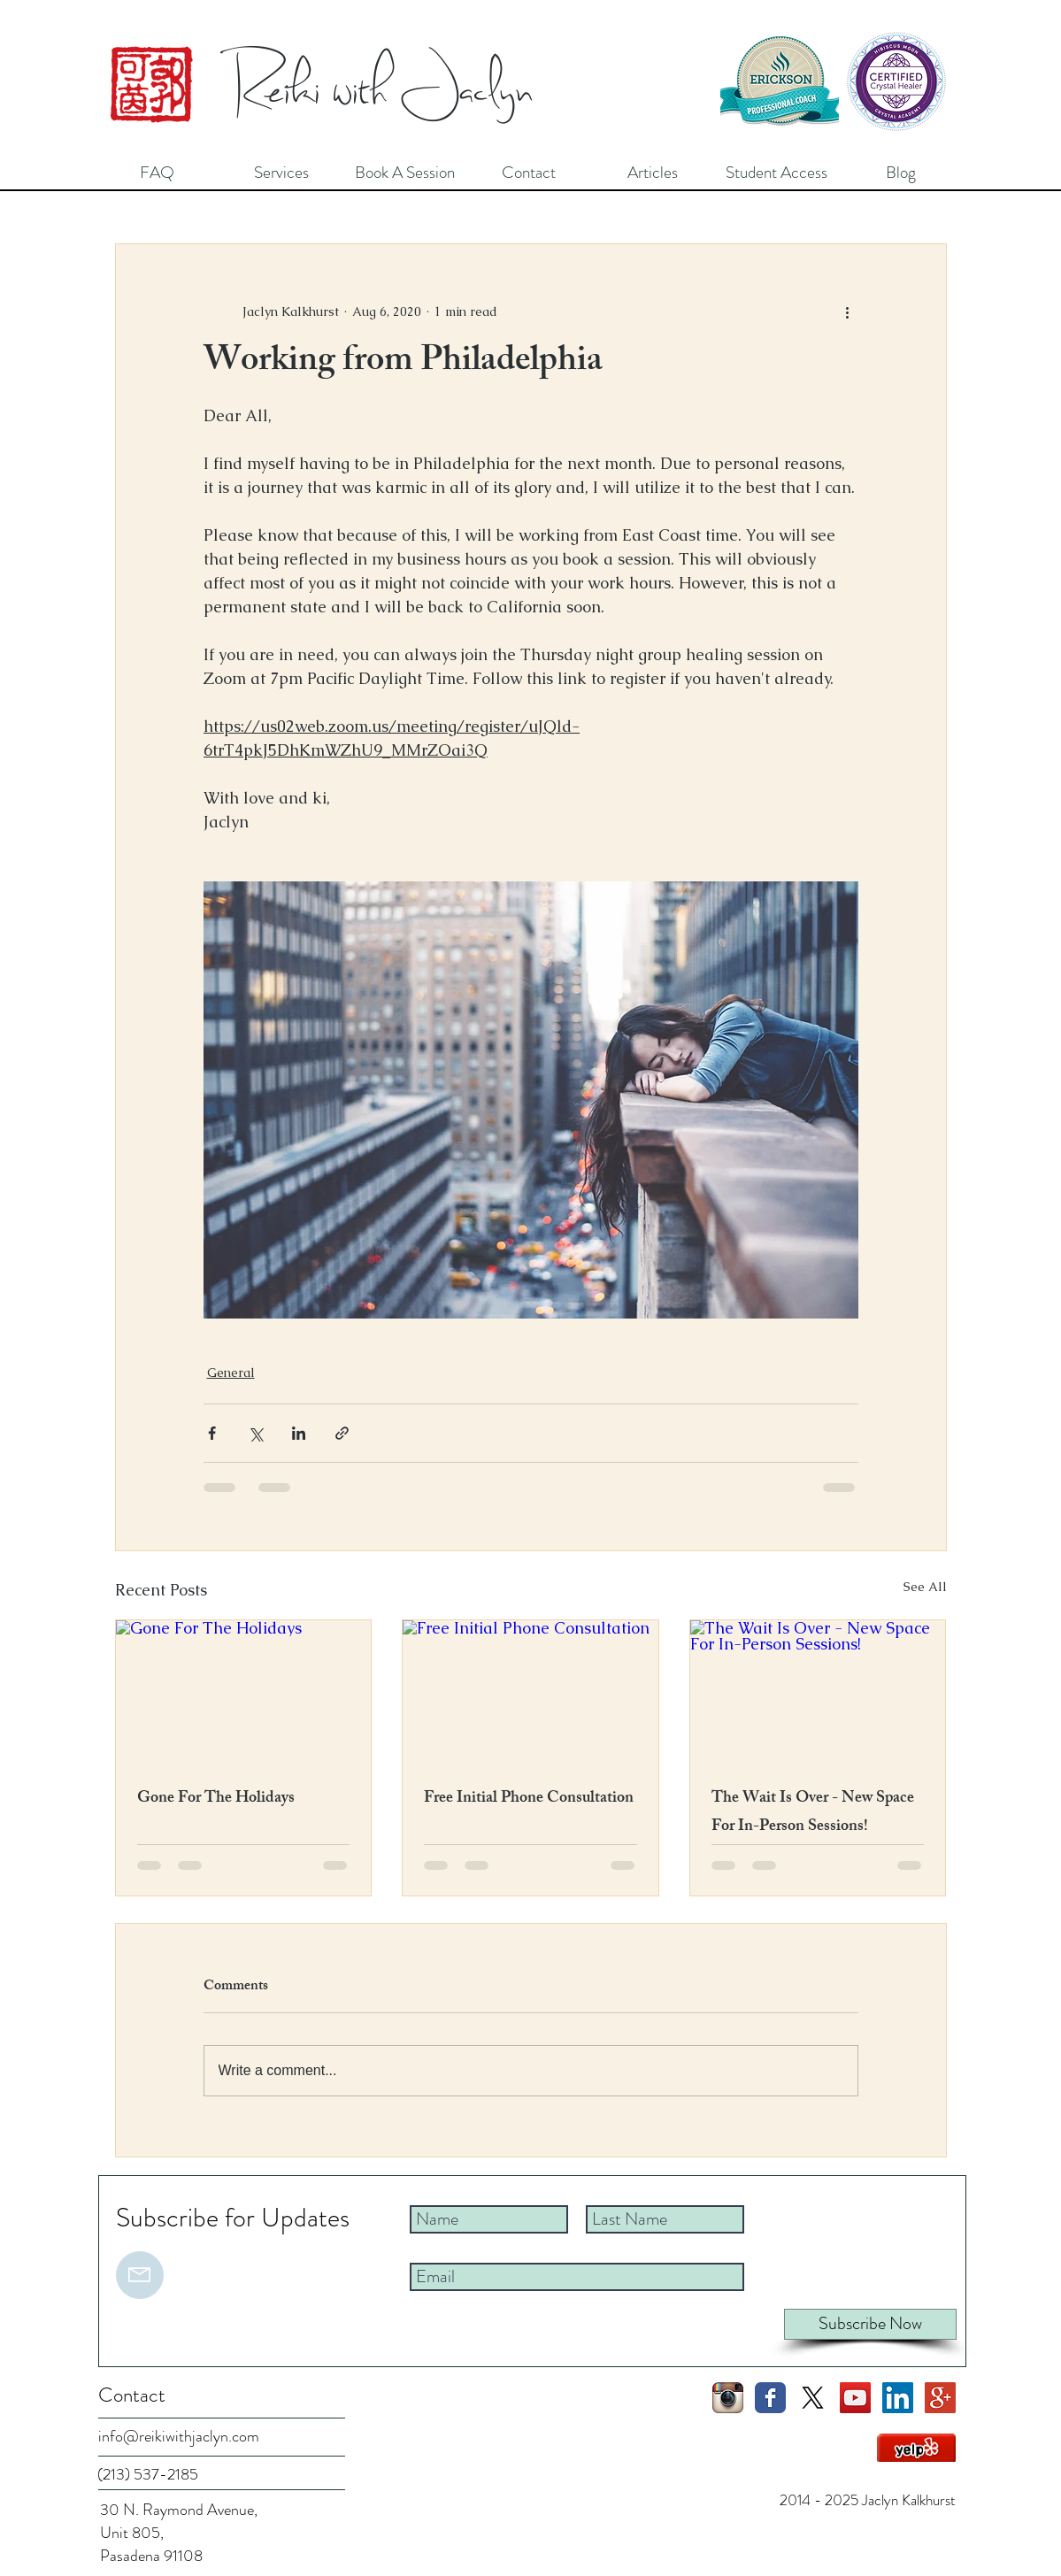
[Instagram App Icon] (727, 2397)
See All (925, 1587)
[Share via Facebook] (212, 1433)
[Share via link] (342, 1433)
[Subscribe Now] (870, 2324)
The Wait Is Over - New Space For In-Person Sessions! (812, 1813)
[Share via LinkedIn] (298, 1433)
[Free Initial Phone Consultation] (530, 1692)
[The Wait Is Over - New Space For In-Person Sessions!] (818, 1692)
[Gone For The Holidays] (244, 1692)
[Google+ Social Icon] (940, 2397)
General (231, 1372)
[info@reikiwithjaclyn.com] (184, 2437)
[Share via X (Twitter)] (255, 1433)
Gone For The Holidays (216, 1799)
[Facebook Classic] (770, 2397)
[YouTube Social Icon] (855, 2397)
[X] (812, 2397)
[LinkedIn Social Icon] (897, 2397)
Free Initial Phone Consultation (529, 1799)
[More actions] (847, 311)
